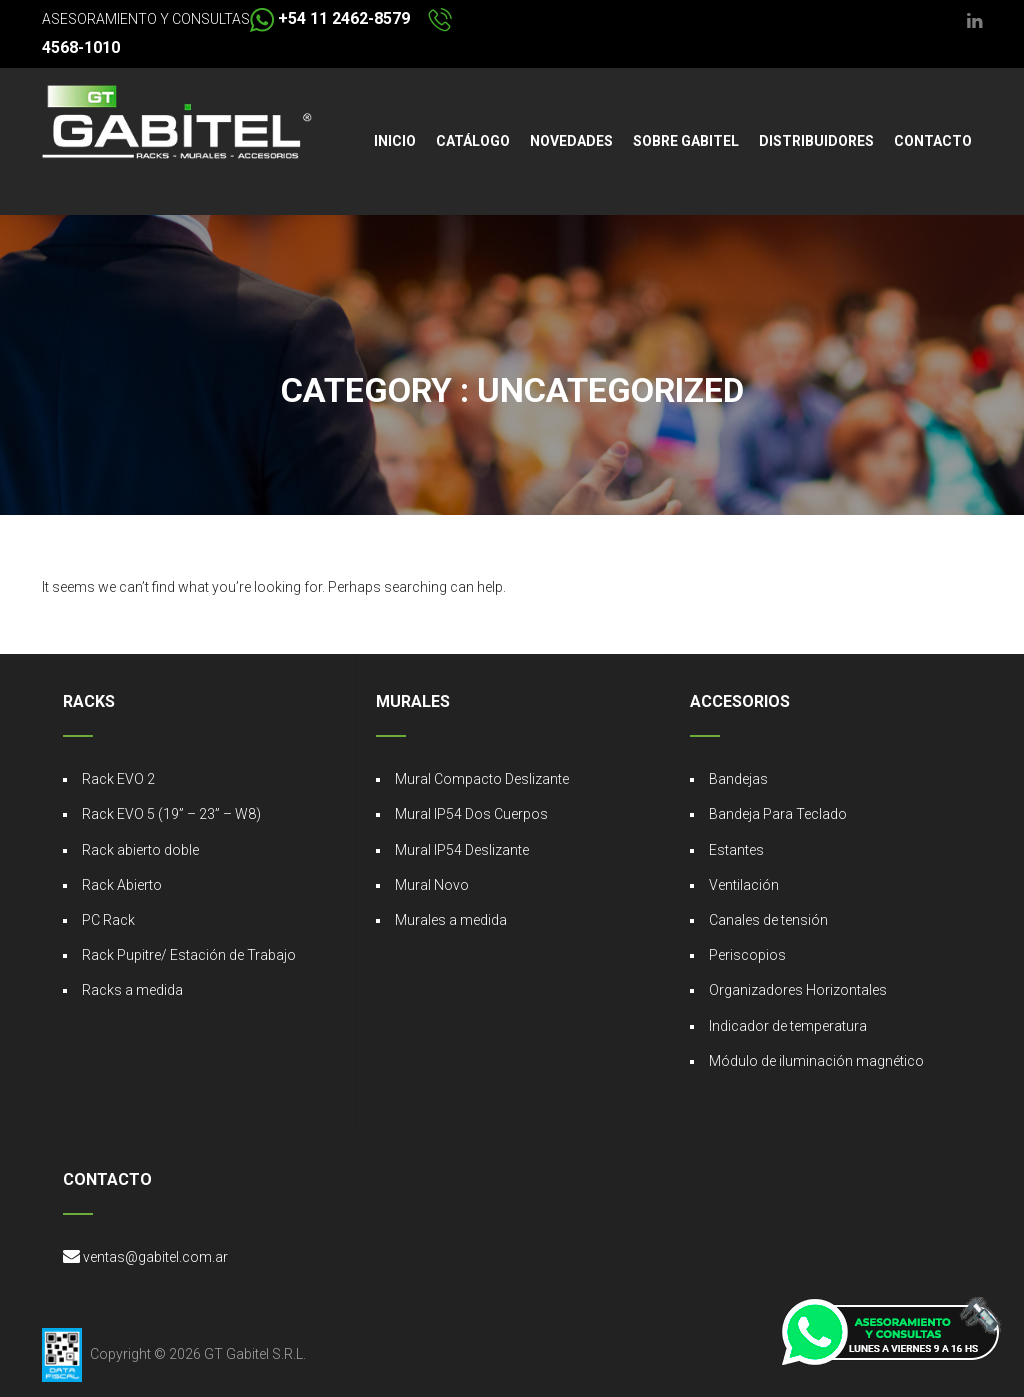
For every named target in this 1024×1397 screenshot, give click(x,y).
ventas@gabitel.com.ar (155, 1257)
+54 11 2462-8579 (330, 18)
